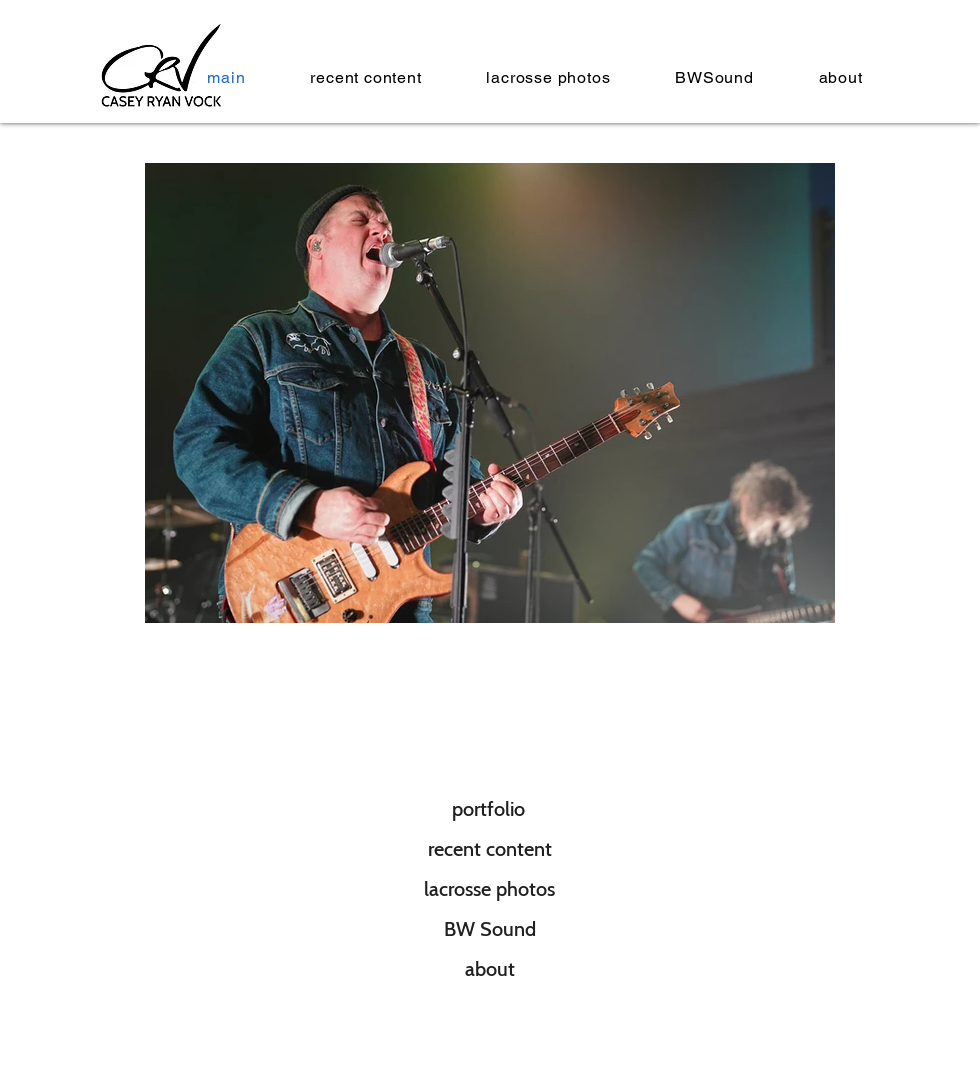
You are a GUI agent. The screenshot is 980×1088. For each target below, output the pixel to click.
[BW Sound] (489, 929)
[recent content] (489, 849)
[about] (489, 969)
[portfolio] (488, 809)
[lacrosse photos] (489, 889)
